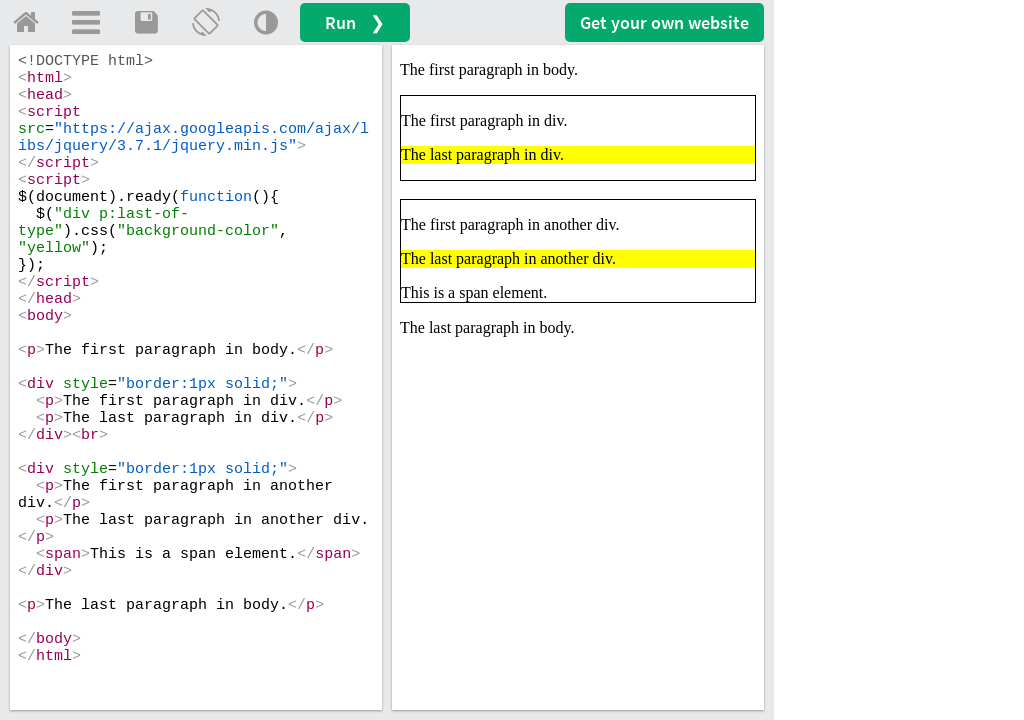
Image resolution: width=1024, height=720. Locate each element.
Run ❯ (355, 22)
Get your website (664, 22)
